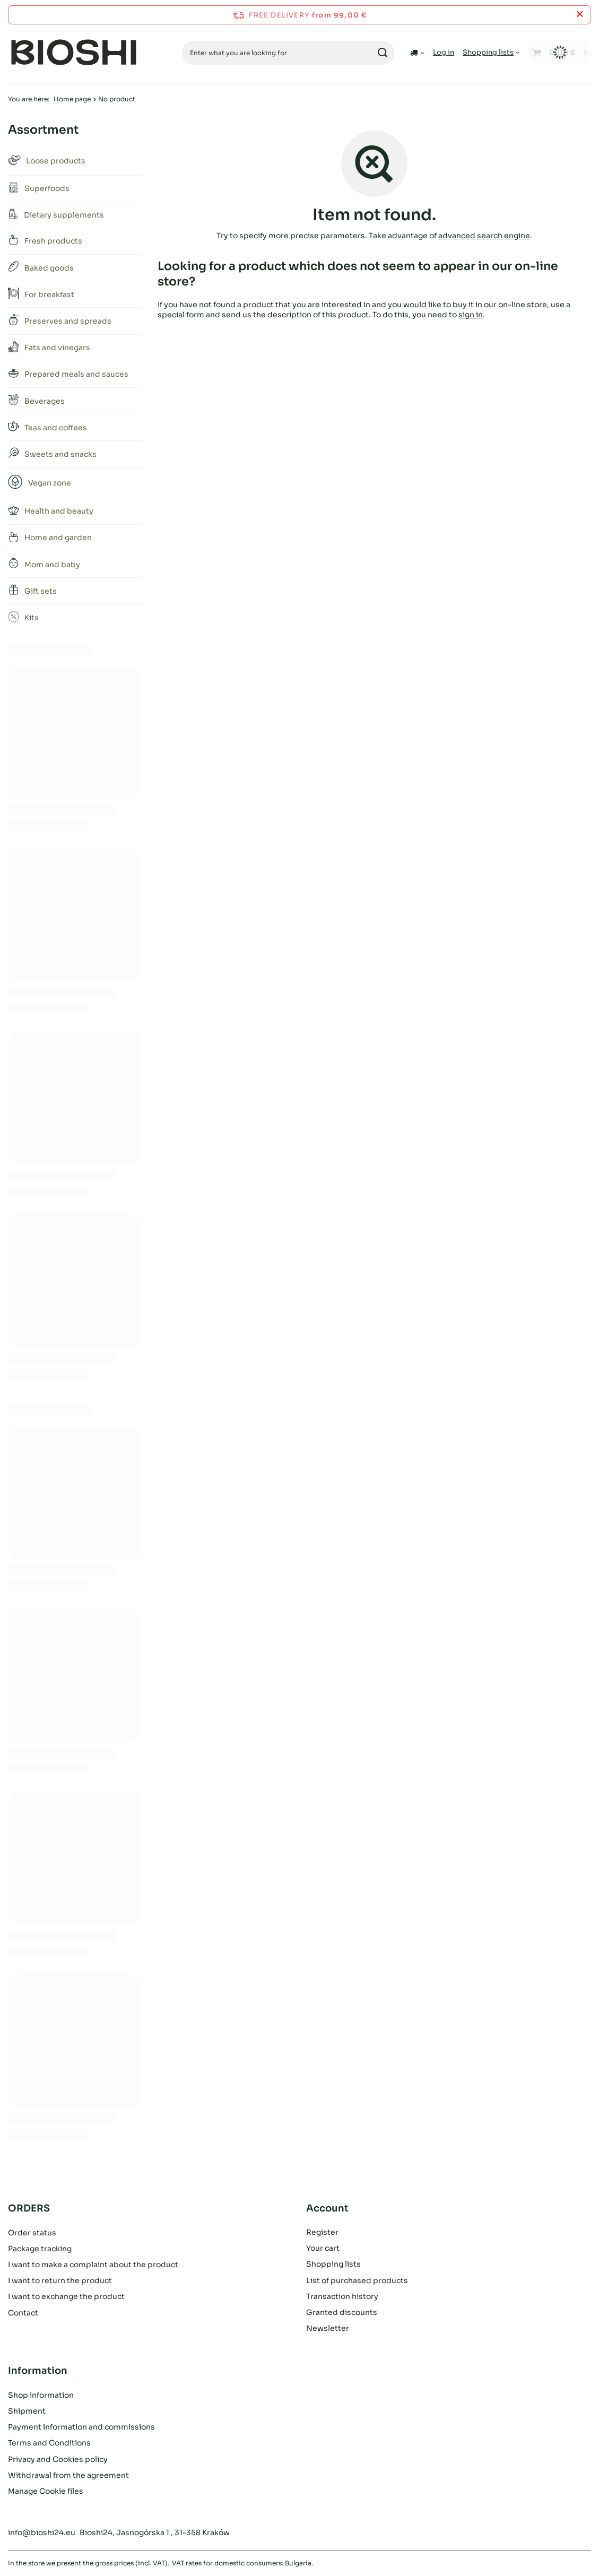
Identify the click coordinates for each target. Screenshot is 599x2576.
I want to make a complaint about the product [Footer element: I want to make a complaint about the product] (93, 2264)
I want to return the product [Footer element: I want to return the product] (60, 2280)
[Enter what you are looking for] (288, 53)
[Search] (382, 53)
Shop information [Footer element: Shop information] (41, 2395)
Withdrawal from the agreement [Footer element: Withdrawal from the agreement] (68, 2475)
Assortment (43, 130)
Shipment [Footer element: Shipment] (27, 2411)
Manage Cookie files (45, 2491)
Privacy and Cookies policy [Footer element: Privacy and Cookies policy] (58, 2459)
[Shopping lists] (491, 52)
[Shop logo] (74, 52)
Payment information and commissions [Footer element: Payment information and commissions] (81, 2427)
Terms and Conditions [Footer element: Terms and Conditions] (49, 2443)
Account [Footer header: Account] (327, 2208)
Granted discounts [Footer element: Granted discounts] (341, 2312)
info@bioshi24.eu (41, 2532)
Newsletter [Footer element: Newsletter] (327, 2328)
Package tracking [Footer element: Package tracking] (40, 2248)
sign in (470, 314)
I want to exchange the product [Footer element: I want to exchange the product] (66, 2296)
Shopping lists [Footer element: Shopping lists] (333, 2264)
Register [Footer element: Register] (322, 2232)
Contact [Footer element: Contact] (23, 2312)
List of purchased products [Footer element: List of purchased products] (357, 2280)
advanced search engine (484, 235)
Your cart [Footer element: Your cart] (323, 2248)
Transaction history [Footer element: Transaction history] (342, 2296)
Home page (72, 99)
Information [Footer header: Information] (37, 2370)
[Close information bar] (580, 14)
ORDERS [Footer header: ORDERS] (29, 2208)
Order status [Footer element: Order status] (32, 2232)
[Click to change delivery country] (417, 52)
